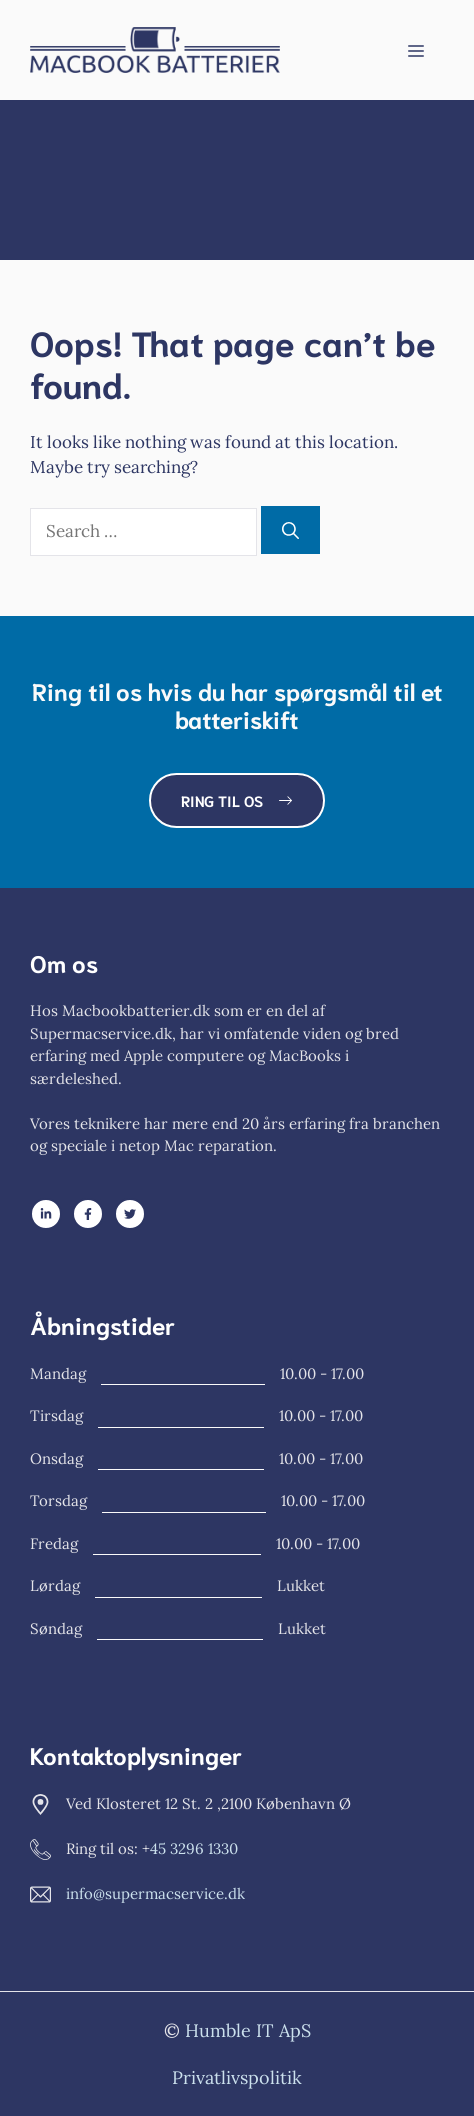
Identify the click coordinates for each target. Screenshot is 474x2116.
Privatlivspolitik (237, 2077)
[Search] (290, 530)
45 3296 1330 (194, 1848)
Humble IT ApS (248, 2030)
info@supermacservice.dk (155, 1893)
